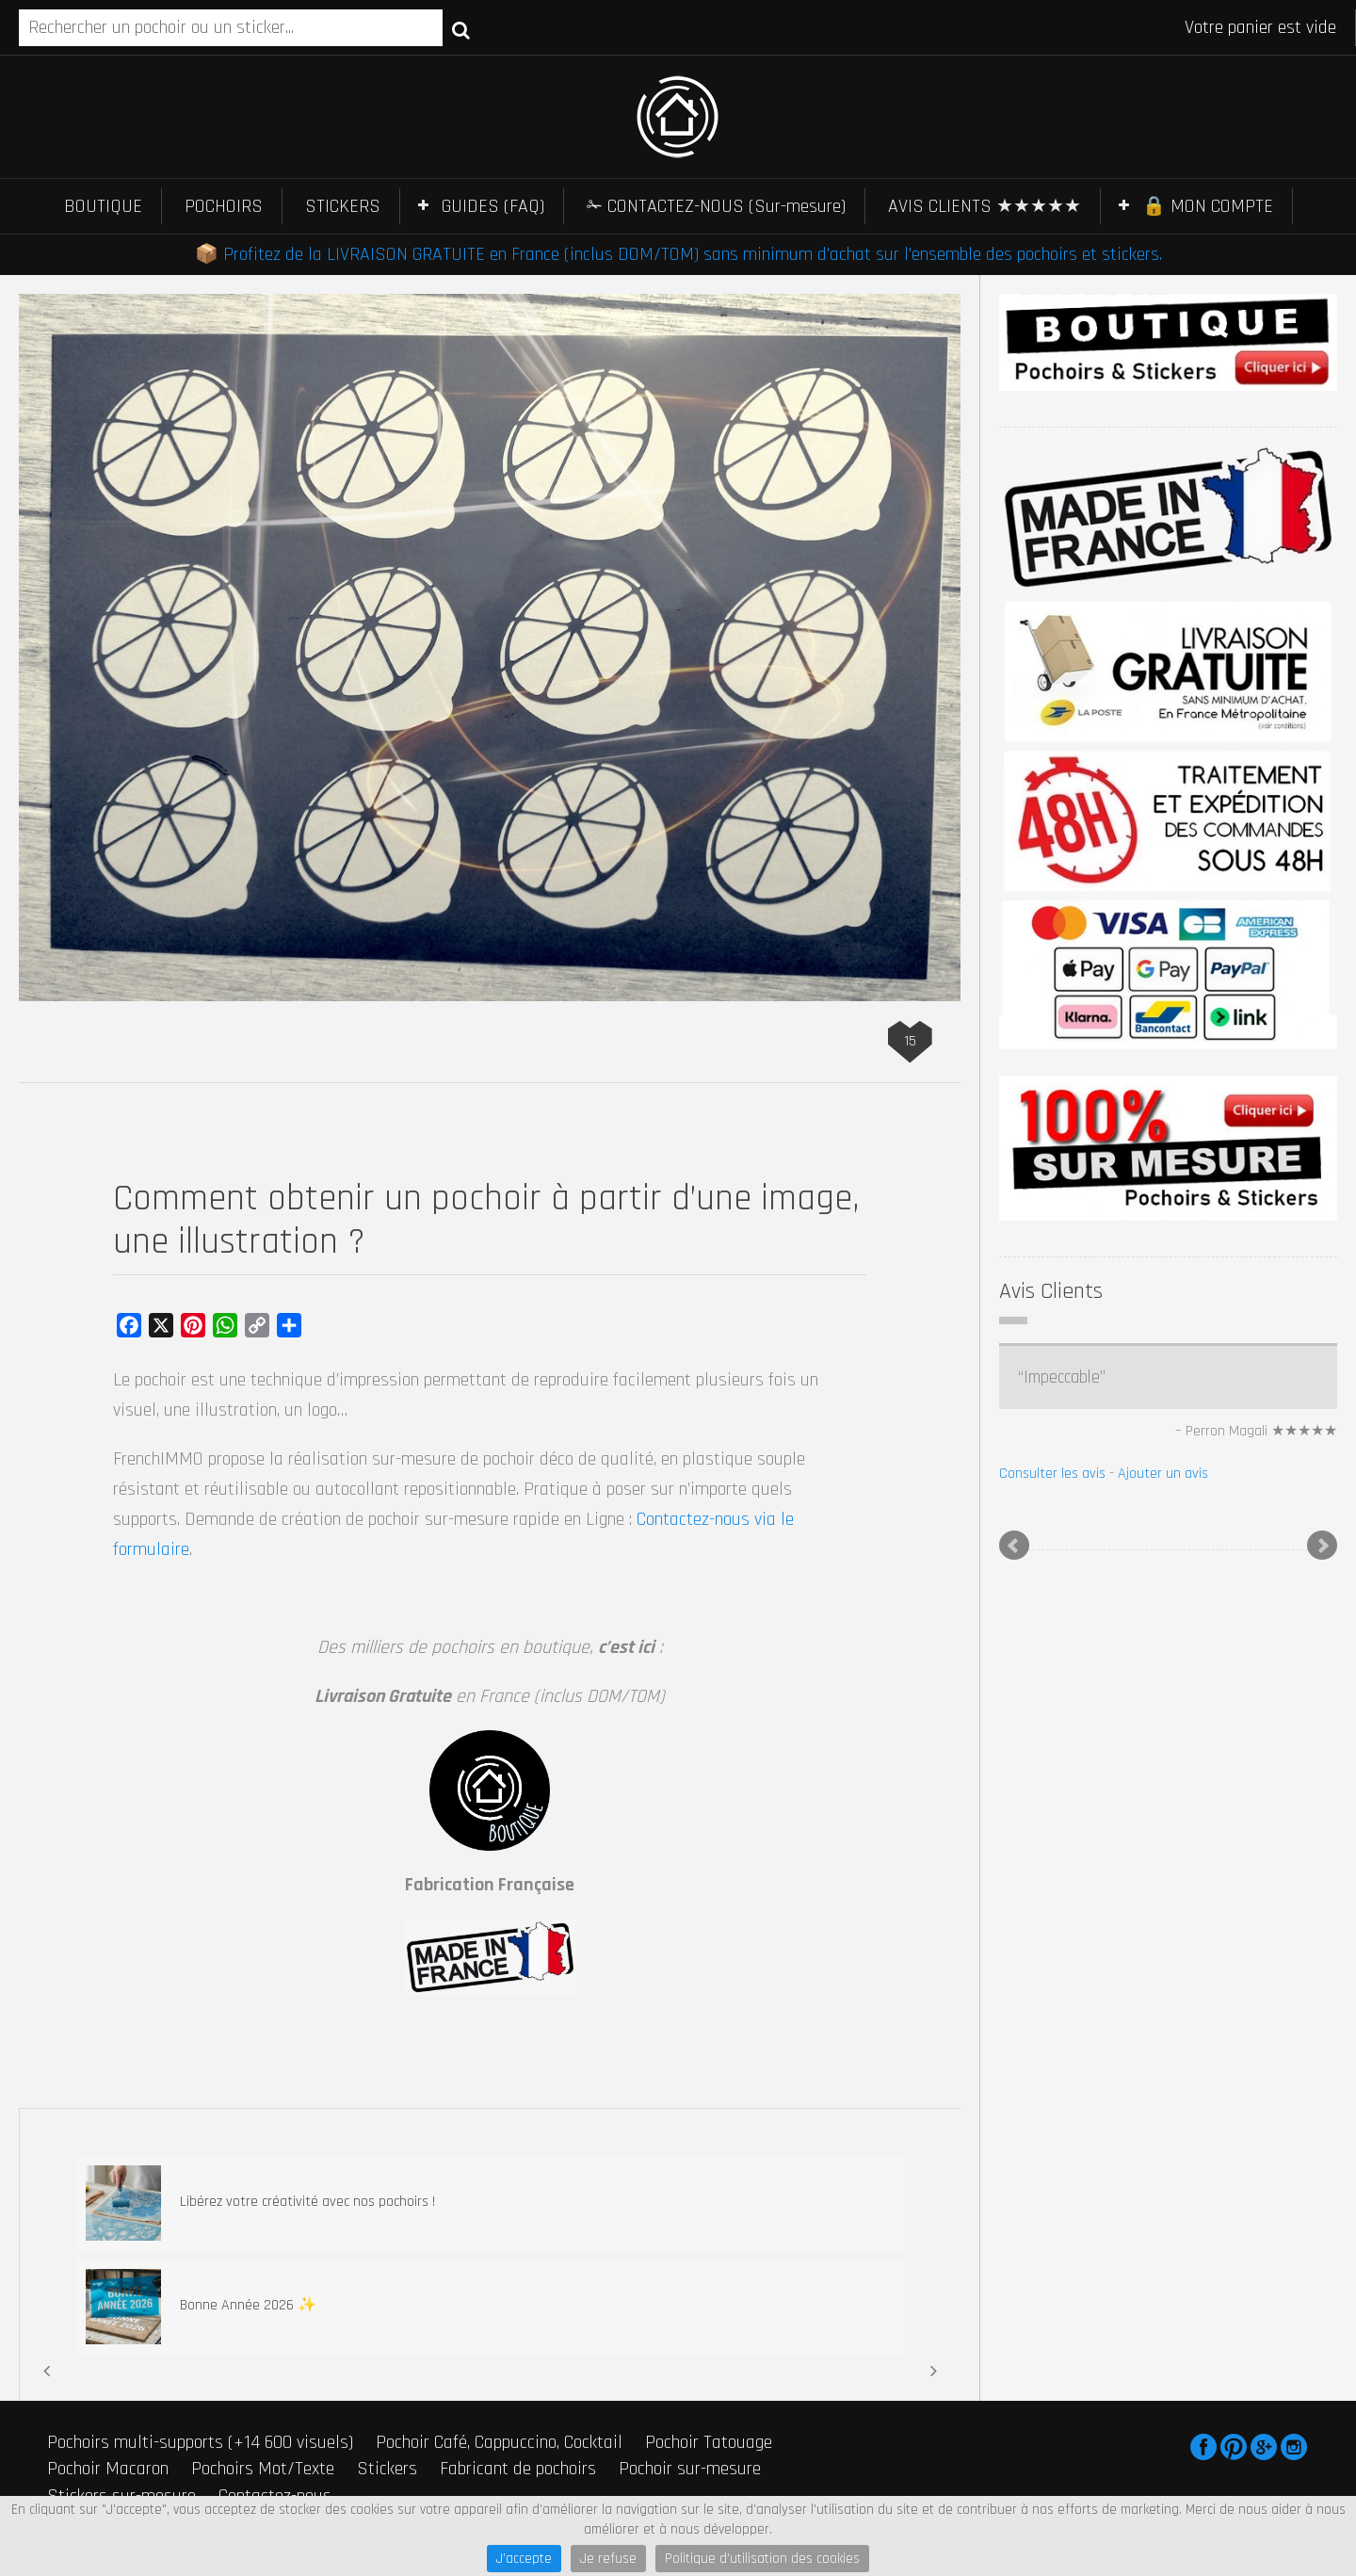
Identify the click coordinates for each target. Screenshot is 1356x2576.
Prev (1014, 1546)
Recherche (461, 29)
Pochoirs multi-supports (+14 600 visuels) (200, 2442)
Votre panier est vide (1260, 27)
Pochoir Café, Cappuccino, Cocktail (499, 2442)
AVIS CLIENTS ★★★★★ (984, 206)
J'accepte (524, 2559)
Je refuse (608, 2559)
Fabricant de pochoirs (518, 2468)
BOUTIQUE (103, 206)
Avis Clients (1051, 1291)
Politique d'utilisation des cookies (762, 2559)
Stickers (387, 2468)
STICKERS (342, 206)
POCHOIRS (224, 206)
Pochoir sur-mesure (690, 2468)
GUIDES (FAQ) (493, 206)
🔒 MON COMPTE (1207, 206)
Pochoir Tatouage (708, 2442)
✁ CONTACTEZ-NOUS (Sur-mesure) (716, 206)
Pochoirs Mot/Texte (262, 2468)
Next (1322, 1546)
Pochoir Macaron (108, 2468)
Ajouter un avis (1163, 1473)
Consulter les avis (1052, 1473)
